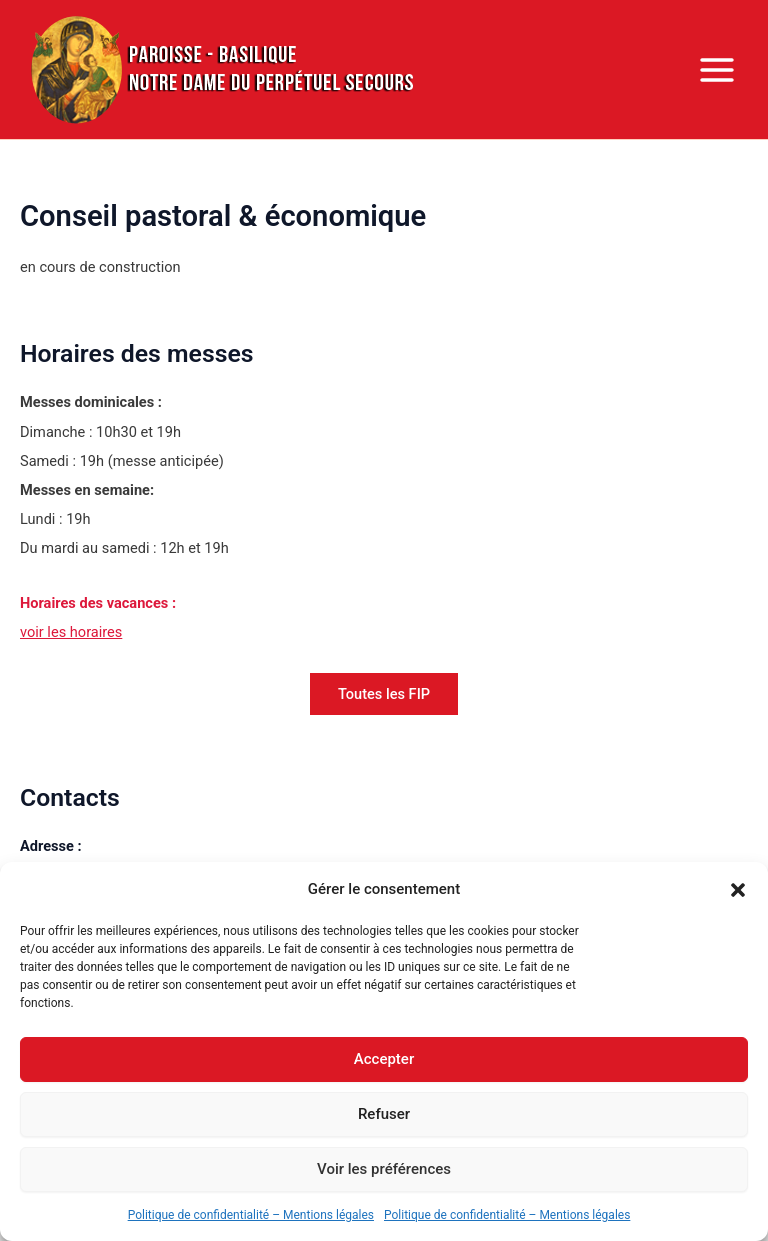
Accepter (384, 1059)
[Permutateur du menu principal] (717, 70)
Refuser (384, 1114)
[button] (738, 890)
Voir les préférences (384, 1169)
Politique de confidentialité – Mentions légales (251, 1215)
